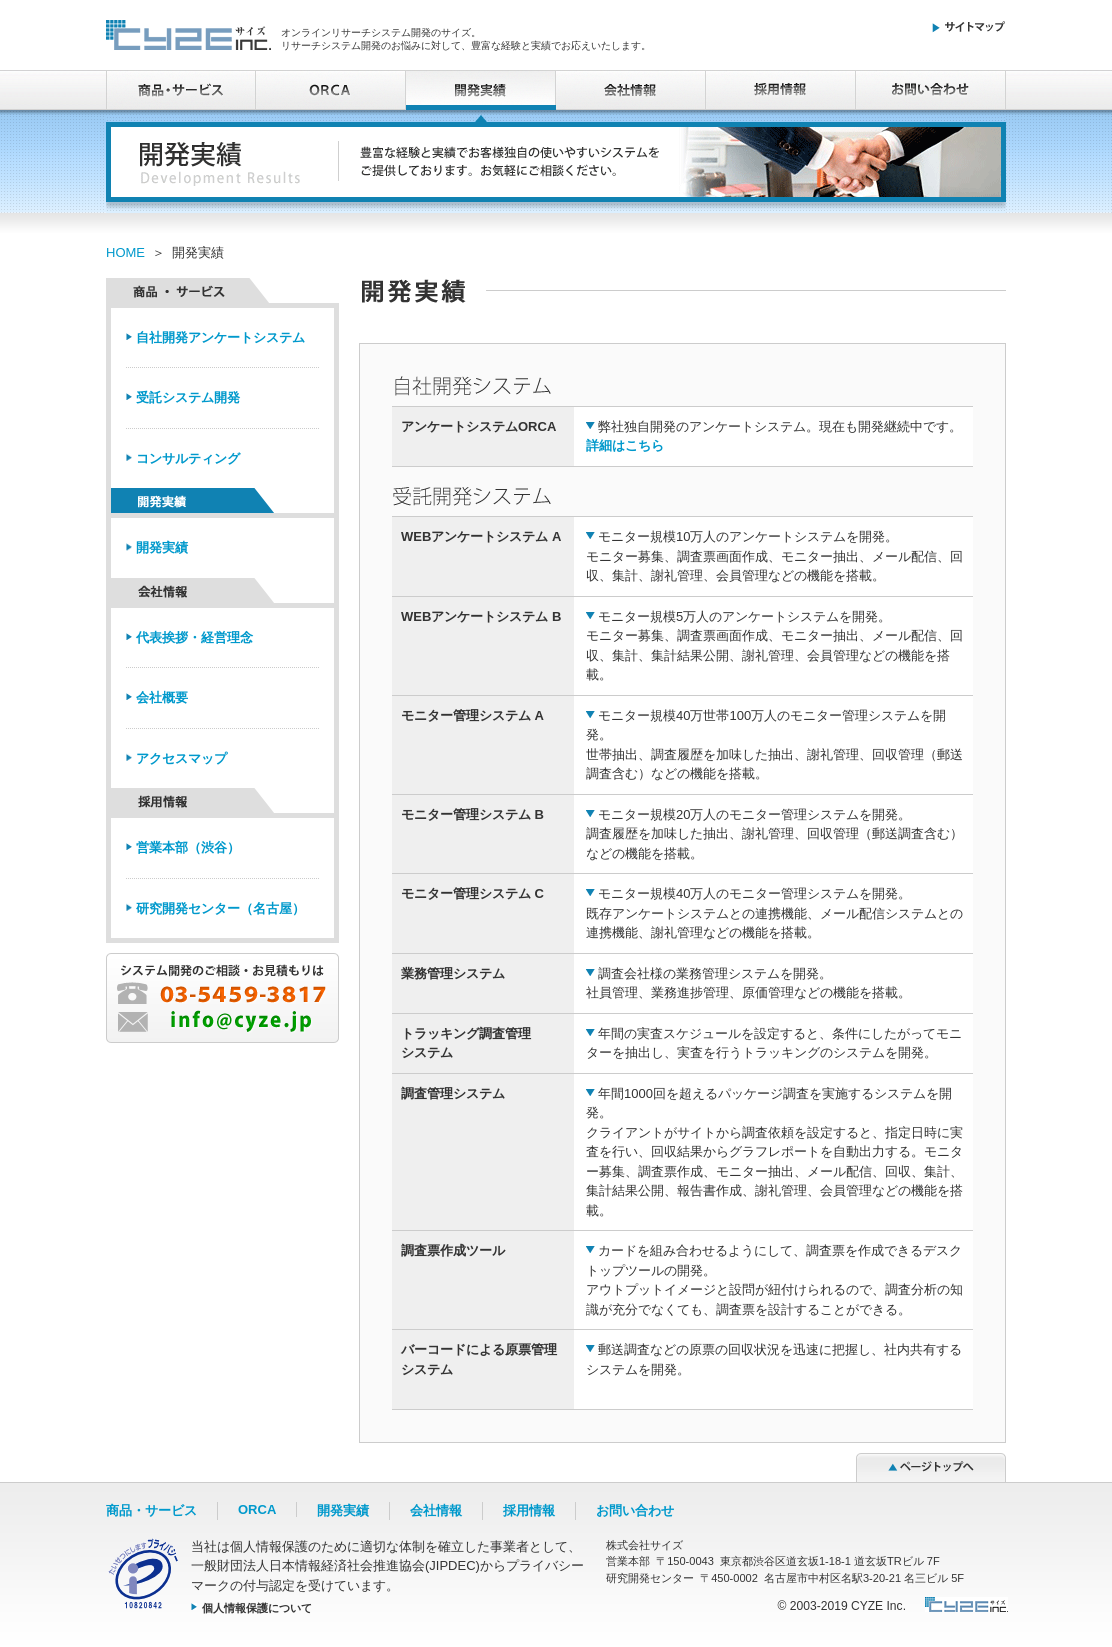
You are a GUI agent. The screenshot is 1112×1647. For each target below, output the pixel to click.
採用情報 (781, 90)
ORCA (331, 90)
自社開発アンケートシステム (220, 337)
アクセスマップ (181, 758)
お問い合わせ (931, 90)
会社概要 (162, 697)
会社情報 (631, 90)
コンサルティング (188, 458)
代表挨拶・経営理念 (194, 637)
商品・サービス (181, 90)
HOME (125, 252)
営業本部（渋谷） (188, 847)
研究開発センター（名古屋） (220, 908)
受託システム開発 (188, 397)
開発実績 (162, 547)
